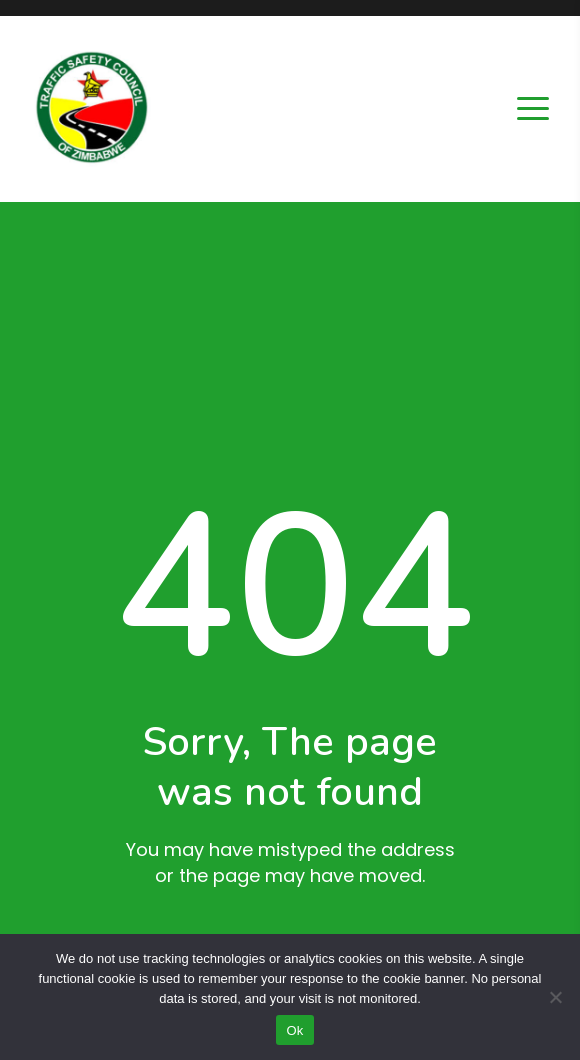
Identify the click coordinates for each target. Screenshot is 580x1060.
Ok (294, 1030)
